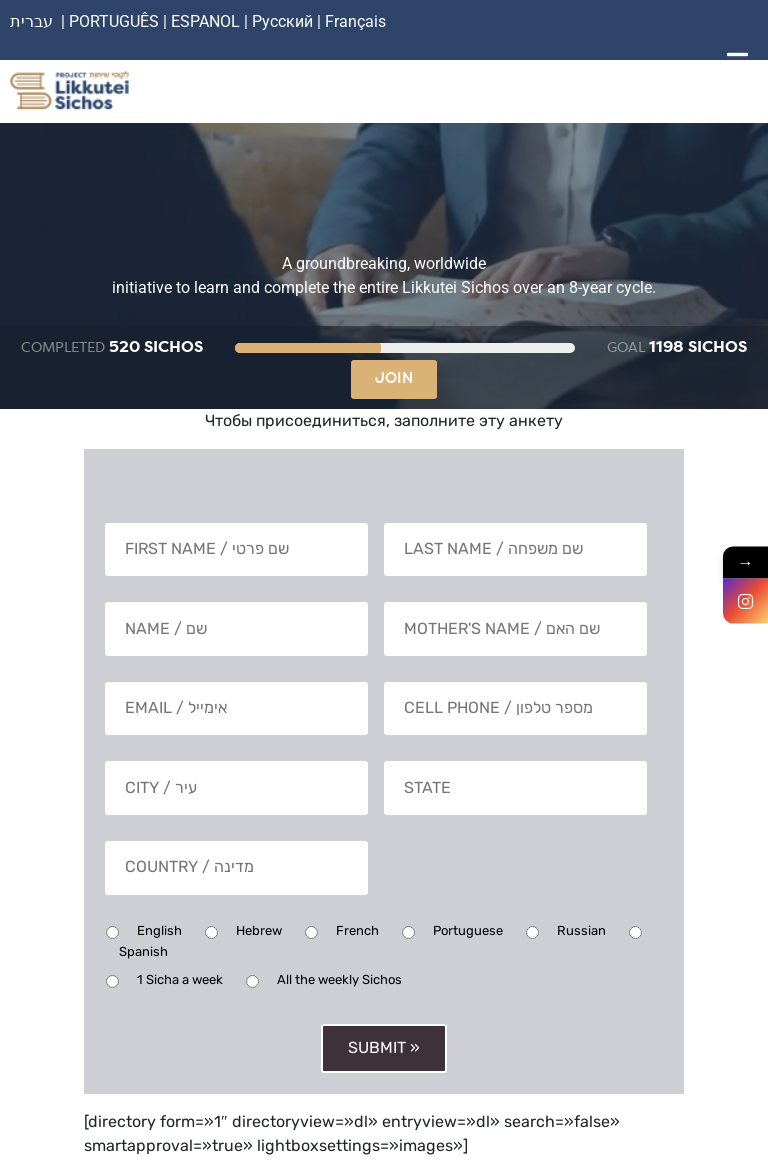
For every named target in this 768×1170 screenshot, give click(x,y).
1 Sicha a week (180, 976)
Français (355, 21)
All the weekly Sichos (339, 976)
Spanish (143, 948)
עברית (31, 21)
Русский (284, 21)
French (357, 927)
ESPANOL (205, 21)
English (159, 927)
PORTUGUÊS (114, 21)
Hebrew (259, 927)
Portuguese (468, 927)
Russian (581, 927)
